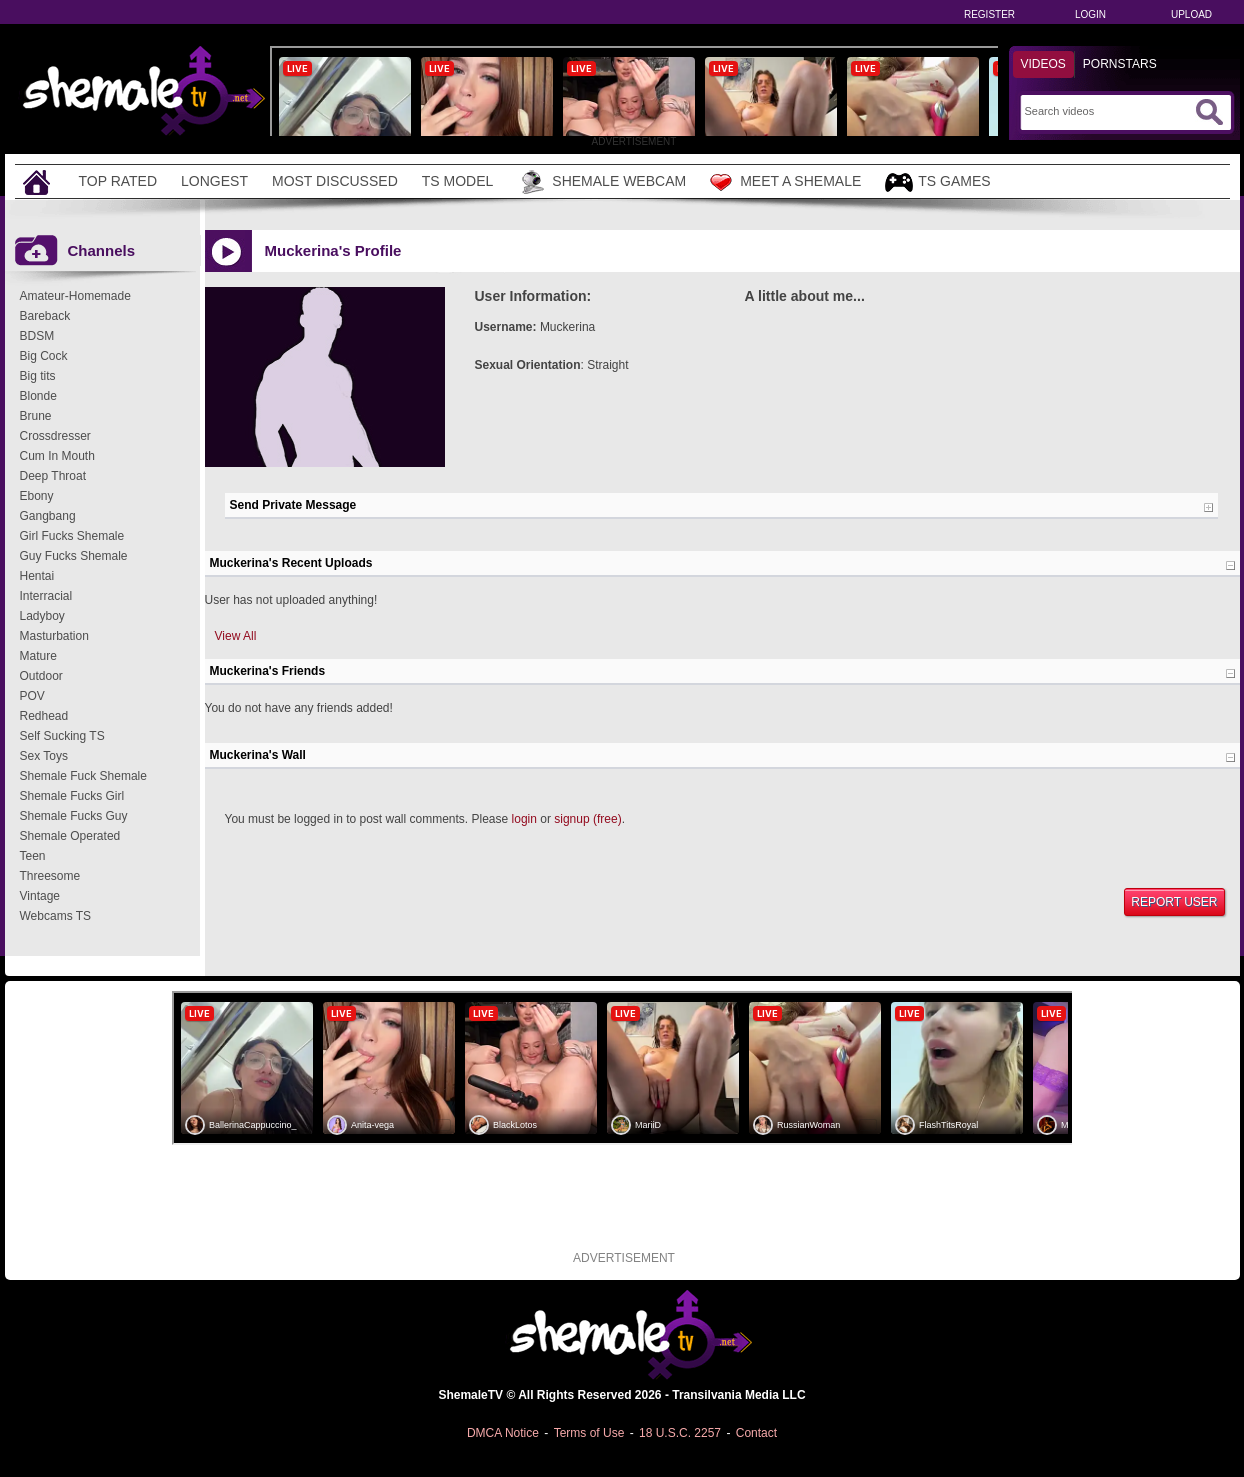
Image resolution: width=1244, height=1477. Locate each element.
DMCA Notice (503, 1433)
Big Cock (44, 356)
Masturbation (54, 636)
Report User (1174, 902)
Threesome (50, 876)
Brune (36, 416)
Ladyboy (42, 616)
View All (236, 636)
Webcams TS (56, 916)
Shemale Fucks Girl (72, 796)
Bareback (45, 316)
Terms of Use (589, 1433)
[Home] (39, 181)
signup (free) (587, 819)
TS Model (458, 181)
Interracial (46, 596)
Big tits (38, 376)
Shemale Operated (70, 836)
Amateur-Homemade (75, 296)
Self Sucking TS (62, 736)
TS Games (937, 182)
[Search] (1107, 111)
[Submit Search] (1209, 112)
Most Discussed (335, 181)
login (524, 819)
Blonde (38, 396)
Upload (1191, 14)
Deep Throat (53, 476)
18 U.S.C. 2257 (680, 1433)
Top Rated (118, 181)
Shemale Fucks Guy (74, 816)
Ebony (37, 496)
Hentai (37, 576)
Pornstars (1120, 64)
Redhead (44, 716)
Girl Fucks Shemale (72, 536)
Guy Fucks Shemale (74, 556)
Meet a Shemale (785, 182)
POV (32, 696)
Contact (756, 1433)
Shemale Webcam (601, 182)
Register (989, 14)
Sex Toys (44, 756)
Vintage (40, 896)
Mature (38, 656)
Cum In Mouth (57, 456)
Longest (214, 181)
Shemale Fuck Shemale (83, 776)
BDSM (37, 336)
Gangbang (48, 516)
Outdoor (41, 676)
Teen (33, 856)
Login (1090, 14)
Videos (1043, 64)
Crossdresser (55, 436)
